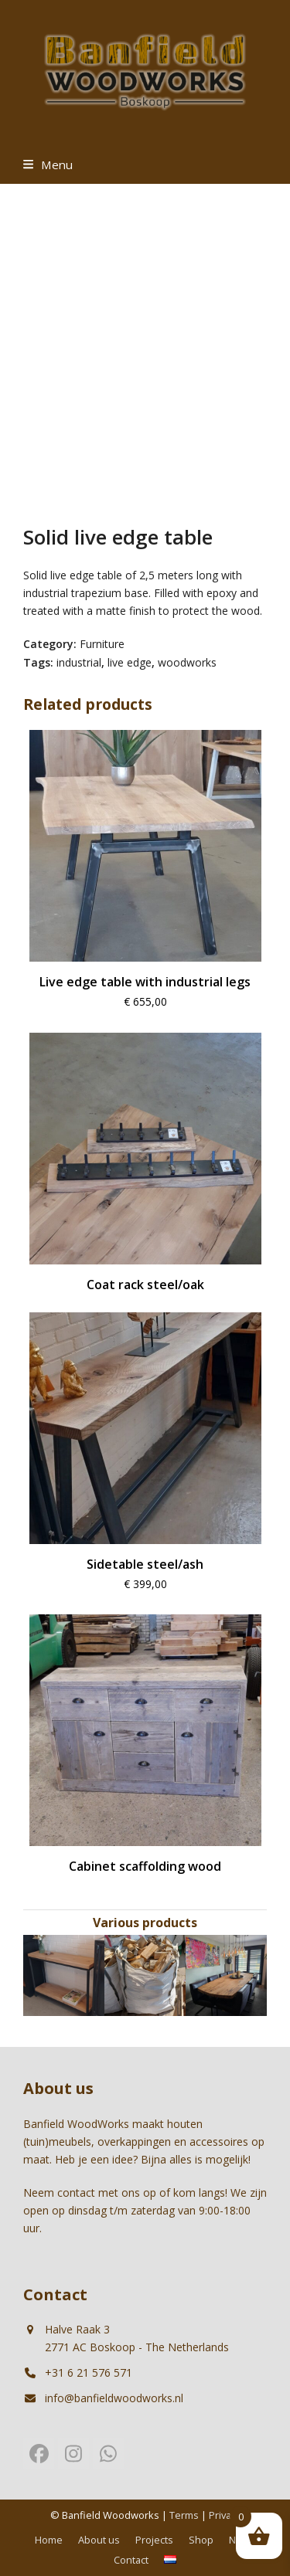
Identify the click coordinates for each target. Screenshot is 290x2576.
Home (49, 2540)
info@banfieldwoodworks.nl (114, 2398)
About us (99, 2540)
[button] (48, 164)
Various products (145, 1922)
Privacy (225, 2515)
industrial (78, 662)
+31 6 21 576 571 (88, 2372)
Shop (201, 2540)
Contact (131, 2560)
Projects (154, 2540)
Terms (184, 2515)
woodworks (187, 662)
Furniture (102, 643)
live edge (129, 662)
